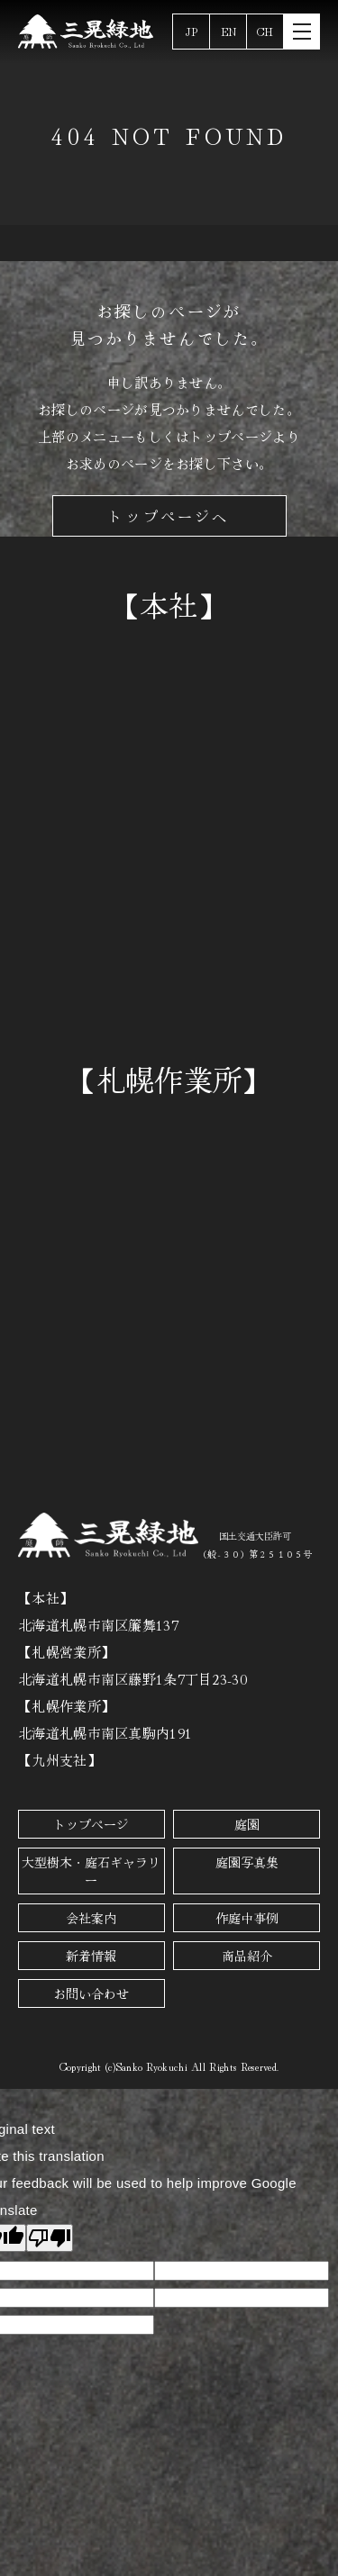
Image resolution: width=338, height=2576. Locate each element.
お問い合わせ (91, 1993)
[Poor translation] (49, 2238)
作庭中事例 (247, 1918)
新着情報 (91, 1956)
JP (191, 31)
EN (228, 31)
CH (265, 31)
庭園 (247, 1824)
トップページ (91, 1824)
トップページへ (168, 516)
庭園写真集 (247, 1862)
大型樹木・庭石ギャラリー (91, 1871)
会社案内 (91, 1918)
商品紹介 (247, 1956)
